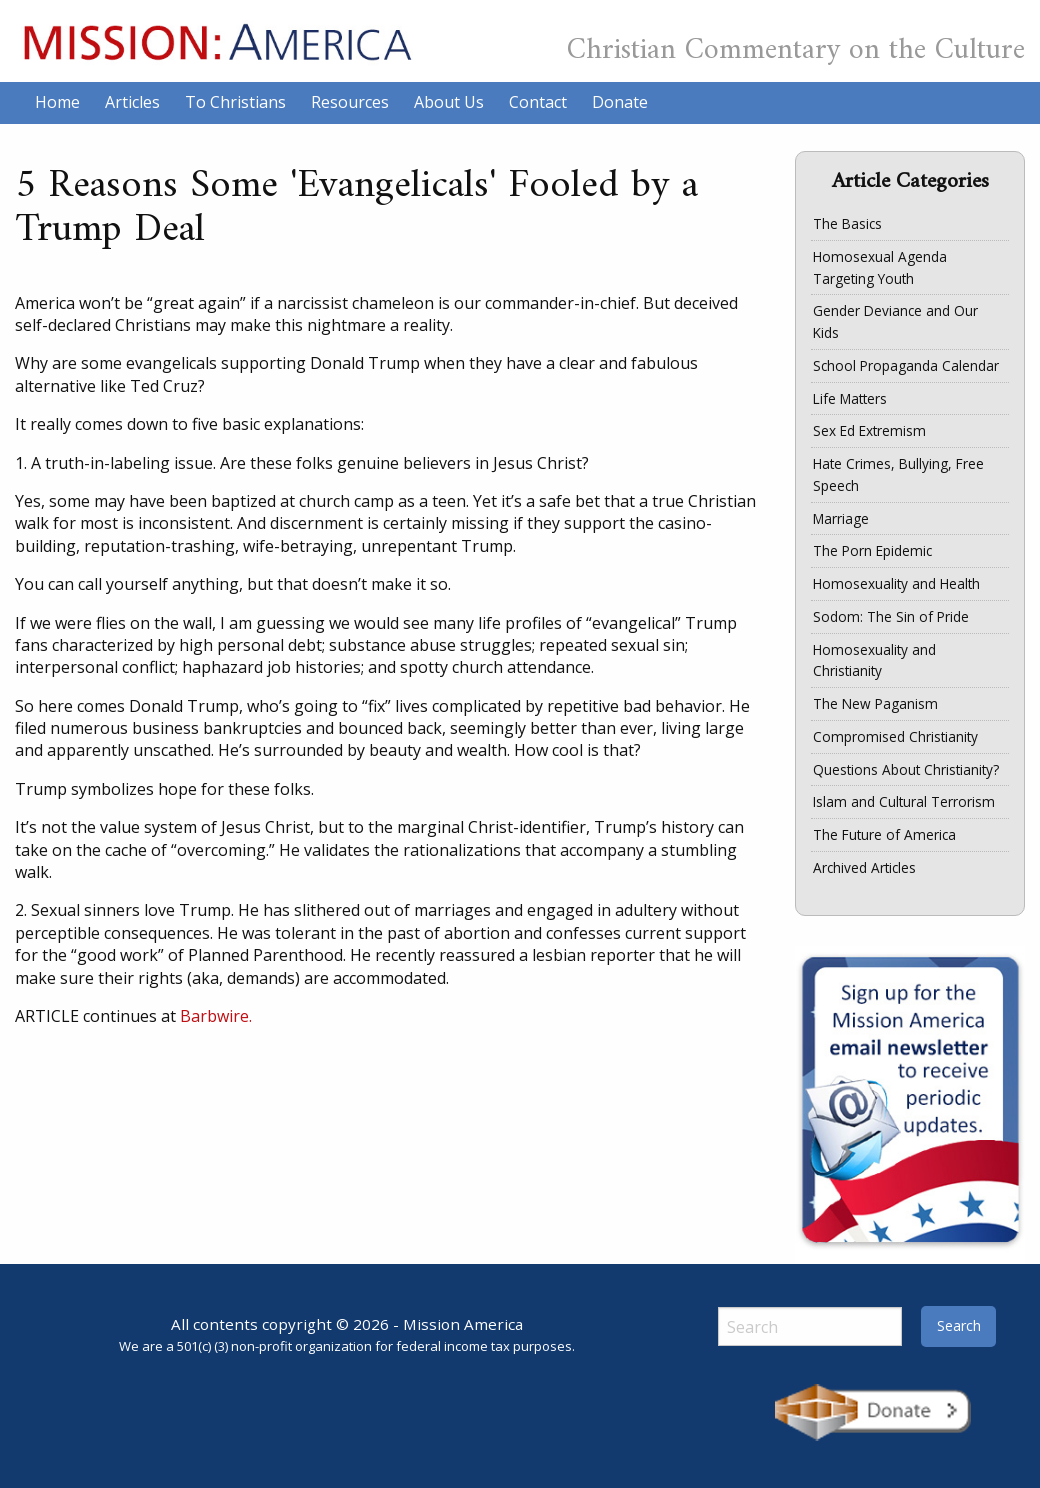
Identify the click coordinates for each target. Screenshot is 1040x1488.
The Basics (847, 223)
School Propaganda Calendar (906, 365)
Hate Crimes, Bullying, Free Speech (898, 474)
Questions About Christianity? (906, 769)
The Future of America (884, 834)
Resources (350, 102)
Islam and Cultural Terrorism (904, 801)
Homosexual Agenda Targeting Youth (880, 267)
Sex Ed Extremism (869, 430)
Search (959, 1325)
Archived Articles (864, 867)
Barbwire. (216, 1016)
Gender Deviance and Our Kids (895, 321)
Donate (620, 102)
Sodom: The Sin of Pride (891, 616)
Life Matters (850, 398)
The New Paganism (875, 703)
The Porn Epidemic (872, 550)
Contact (538, 102)
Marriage (841, 518)
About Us (449, 102)
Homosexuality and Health (896, 583)
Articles (132, 102)
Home (57, 102)
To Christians (235, 102)
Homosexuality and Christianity (874, 660)
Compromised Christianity (895, 736)
